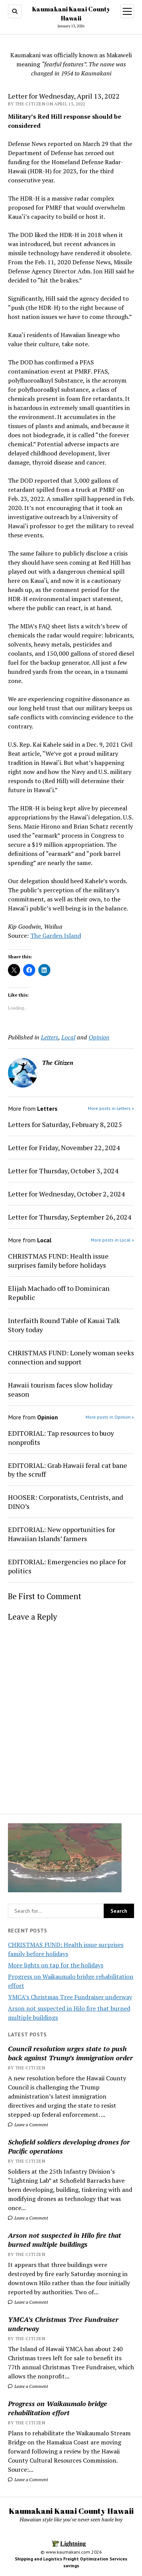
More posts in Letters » (111, 1108)
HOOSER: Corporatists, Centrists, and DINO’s (65, 1502)
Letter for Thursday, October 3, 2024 (63, 1170)
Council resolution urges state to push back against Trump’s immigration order (70, 2053)
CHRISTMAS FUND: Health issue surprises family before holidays (58, 1260)
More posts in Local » (112, 1240)
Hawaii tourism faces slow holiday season (60, 1389)
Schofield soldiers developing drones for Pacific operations (69, 2146)
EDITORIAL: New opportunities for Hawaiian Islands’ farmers (61, 1534)
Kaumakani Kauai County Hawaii (71, 2510)
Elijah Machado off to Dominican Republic (58, 1293)
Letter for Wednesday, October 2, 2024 (66, 1193)
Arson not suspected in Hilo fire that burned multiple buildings (64, 2240)
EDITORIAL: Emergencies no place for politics (67, 1566)
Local (68, 1037)
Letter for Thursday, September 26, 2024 (69, 1216)
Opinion (99, 1037)
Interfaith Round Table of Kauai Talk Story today (64, 1325)
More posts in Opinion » (110, 1417)
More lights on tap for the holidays (55, 1965)
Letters (49, 1037)
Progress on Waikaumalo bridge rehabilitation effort (57, 2408)
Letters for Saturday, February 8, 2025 (65, 1124)
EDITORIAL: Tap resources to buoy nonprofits (61, 1437)
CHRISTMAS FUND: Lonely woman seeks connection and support (71, 1357)
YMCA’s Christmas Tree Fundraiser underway (70, 1997)
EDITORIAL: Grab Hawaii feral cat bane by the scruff (67, 1470)
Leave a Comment (28, 2124)
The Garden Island (55, 935)
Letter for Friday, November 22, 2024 (64, 1147)
